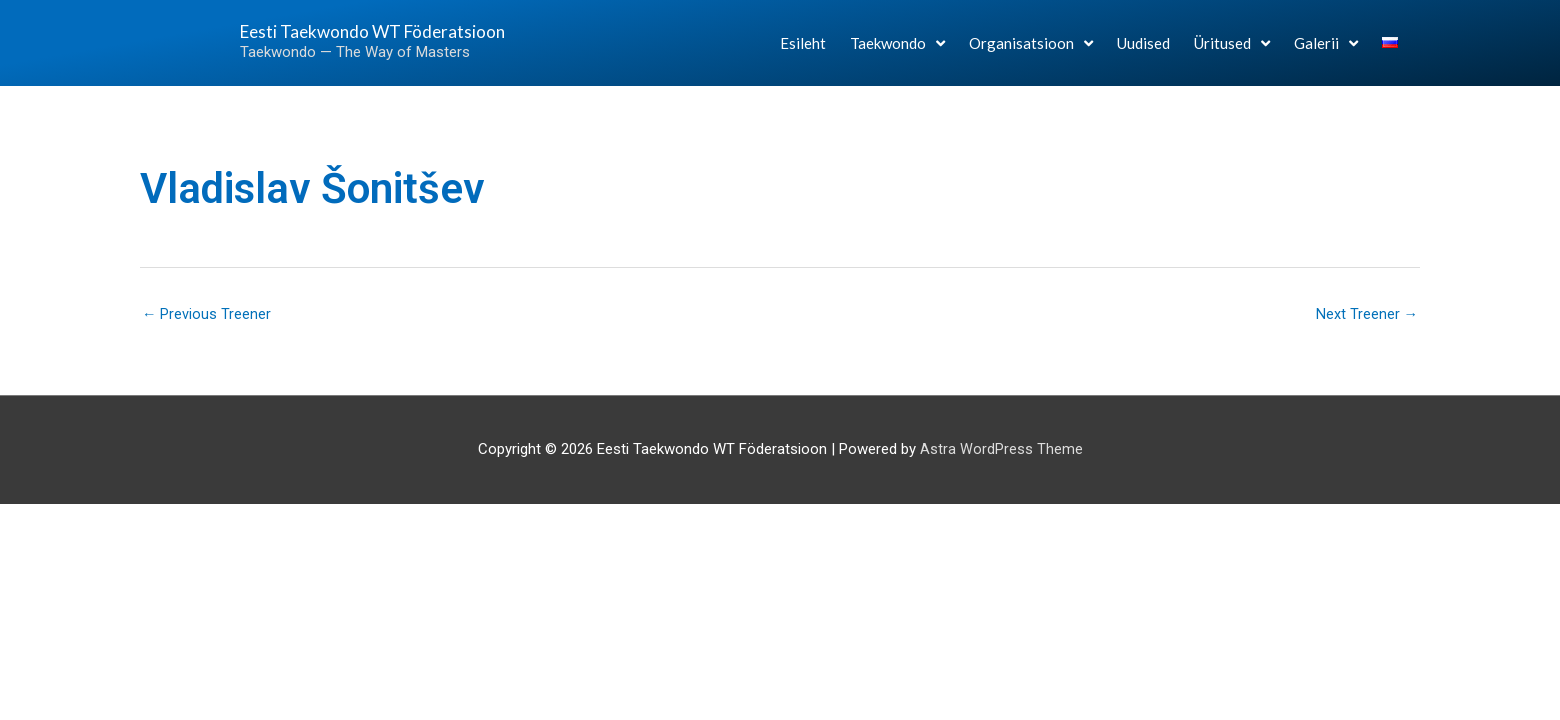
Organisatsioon (1031, 51)
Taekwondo (897, 51)
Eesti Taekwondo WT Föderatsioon (334, 39)
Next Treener (1366, 315)
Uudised (1143, 52)
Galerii (1326, 51)
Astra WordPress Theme (1001, 451)
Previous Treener (207, 315)
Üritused (1232, 51)
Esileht (803, 52)
